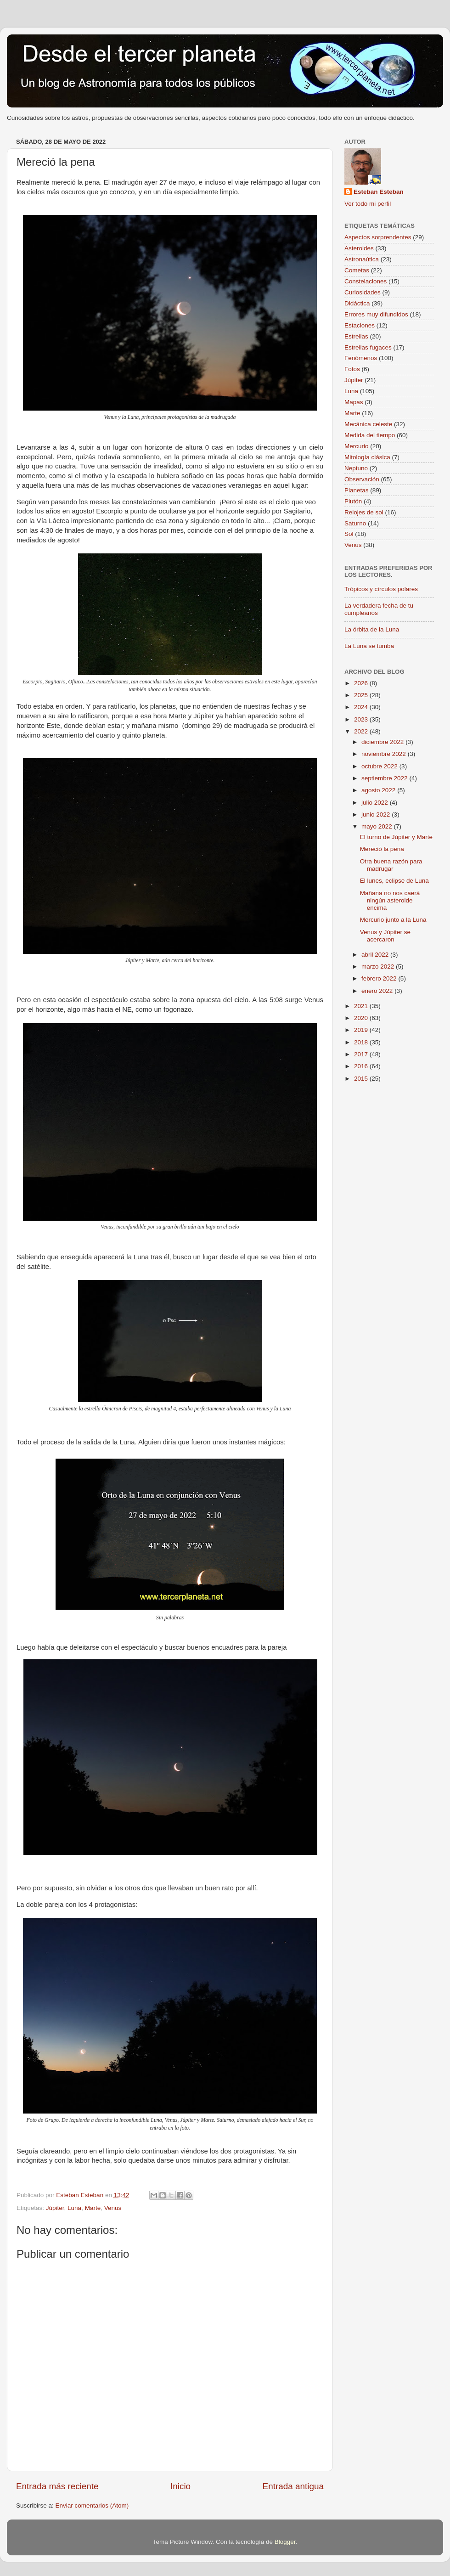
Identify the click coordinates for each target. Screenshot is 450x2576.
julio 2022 (375, 802)
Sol (349, 533)
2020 (362, 1018)
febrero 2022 (379, 978)
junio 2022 (376, 814)
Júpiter (55, 2207)
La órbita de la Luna (371, 629)
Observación (361, 479)
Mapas (353, 402)
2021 (362, 1006)
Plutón (353, 501)
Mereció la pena (382, 849)
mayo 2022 (377, 826)
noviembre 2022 (384, 753)
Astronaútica (361, 259)
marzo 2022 (378, 966)
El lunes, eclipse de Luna (394, 880)
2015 (362, 1078)
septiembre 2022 (385, 778)
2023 (362, 719)
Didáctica (357, 303)
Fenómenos (360, 358)
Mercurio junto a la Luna (393, 919)
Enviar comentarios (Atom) (92, 2505)
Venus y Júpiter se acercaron (385, 936)
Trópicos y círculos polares (381, 589)
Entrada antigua (293, 2486)
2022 (362, 731)
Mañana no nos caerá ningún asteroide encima (390, 900)
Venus (113, 2207)
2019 (362, 1029)
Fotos (352, 369)
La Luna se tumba (369, 646)
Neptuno (356, 468)
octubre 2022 (380, 766)
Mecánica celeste (368, 424)
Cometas (356, 270)
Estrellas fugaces (368, 347)
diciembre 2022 (383, 741)
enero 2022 (377, 990)
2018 (362, 1042)
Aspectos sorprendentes (377, 237)
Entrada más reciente (57, 2486)
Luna (74, 2207)
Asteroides (359, 248)
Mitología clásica (367, 457)
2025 (362, 695)
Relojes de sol (363, 512)
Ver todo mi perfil (367, 203)
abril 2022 (375, 954)
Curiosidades (362, 292)
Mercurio (356, 446)
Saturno (355, 523)
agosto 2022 (379, 790)
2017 (362, 1054)
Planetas (356, 490)
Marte (93, 2207)
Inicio (180, 2486)
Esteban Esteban (379, 191)
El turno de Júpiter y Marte (396, 837)
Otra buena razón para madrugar (391, 865)
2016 (362, 1066)
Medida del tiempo (369, 435)
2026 (362, 683)
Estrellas (356, 336)
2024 (362, 707)
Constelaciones (365, 281)
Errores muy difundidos (376, 314)
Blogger (285, 2541)
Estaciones (359, 325)
